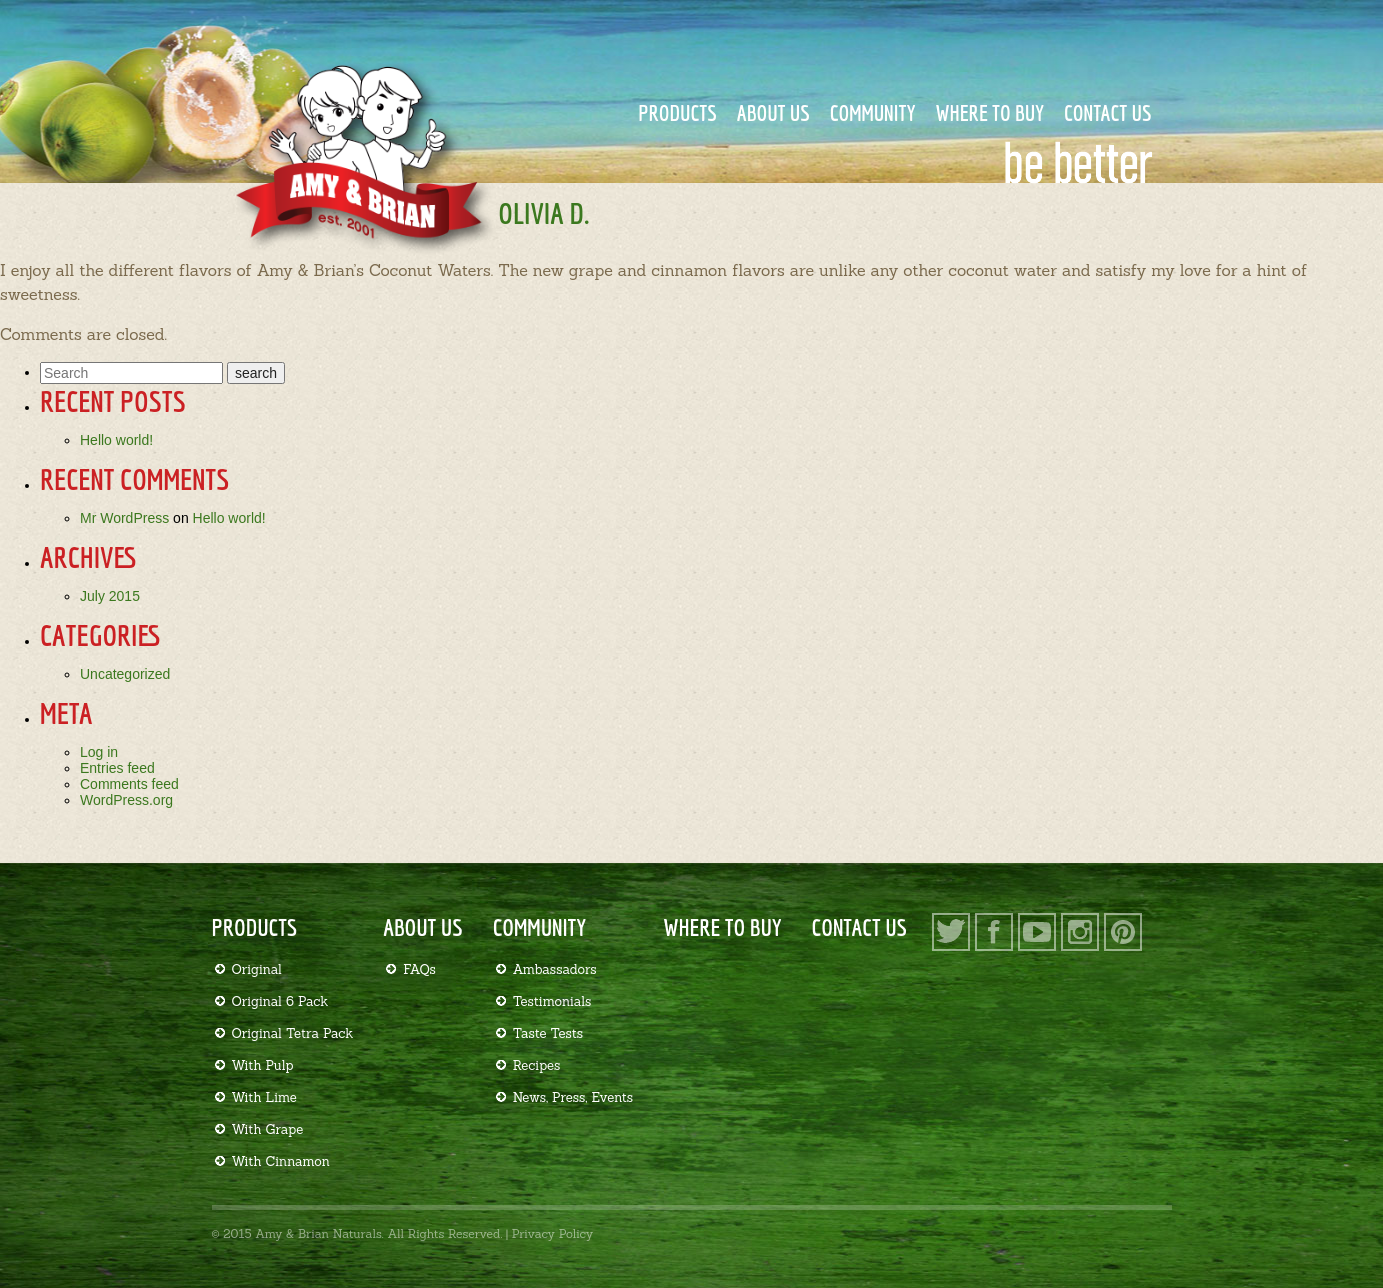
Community (873, 112)
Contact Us (1108, 112)
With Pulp (263, 1065)
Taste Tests (548, 1033)
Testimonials (552, 1001)
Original (257, 969)
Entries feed (117, 768)
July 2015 (110, 596)
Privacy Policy (552, 1233)
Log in (99, 752)
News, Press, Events (573, 1097)
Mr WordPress (124, 518)
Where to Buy (989, 112)
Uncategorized (125, 674)
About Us (773, 112)
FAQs (419, 969)
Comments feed (129, 784)
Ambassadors (555, 969)
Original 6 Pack (280, 1001)
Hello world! (116, 440)
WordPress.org (126, 800)
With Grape (268, 1129)
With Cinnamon (281, 1161)
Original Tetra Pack (293, 1033)
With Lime (264, 1097)
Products (677, 112)
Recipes (537, 1065)
